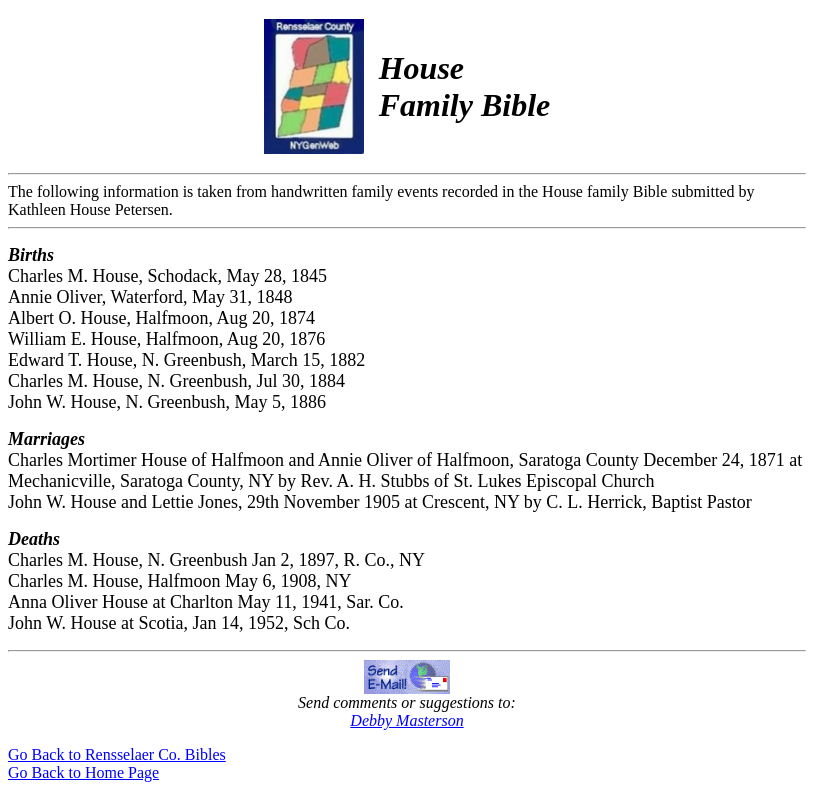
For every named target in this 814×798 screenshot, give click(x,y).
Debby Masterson (406, 720)
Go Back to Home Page (83, 772)
